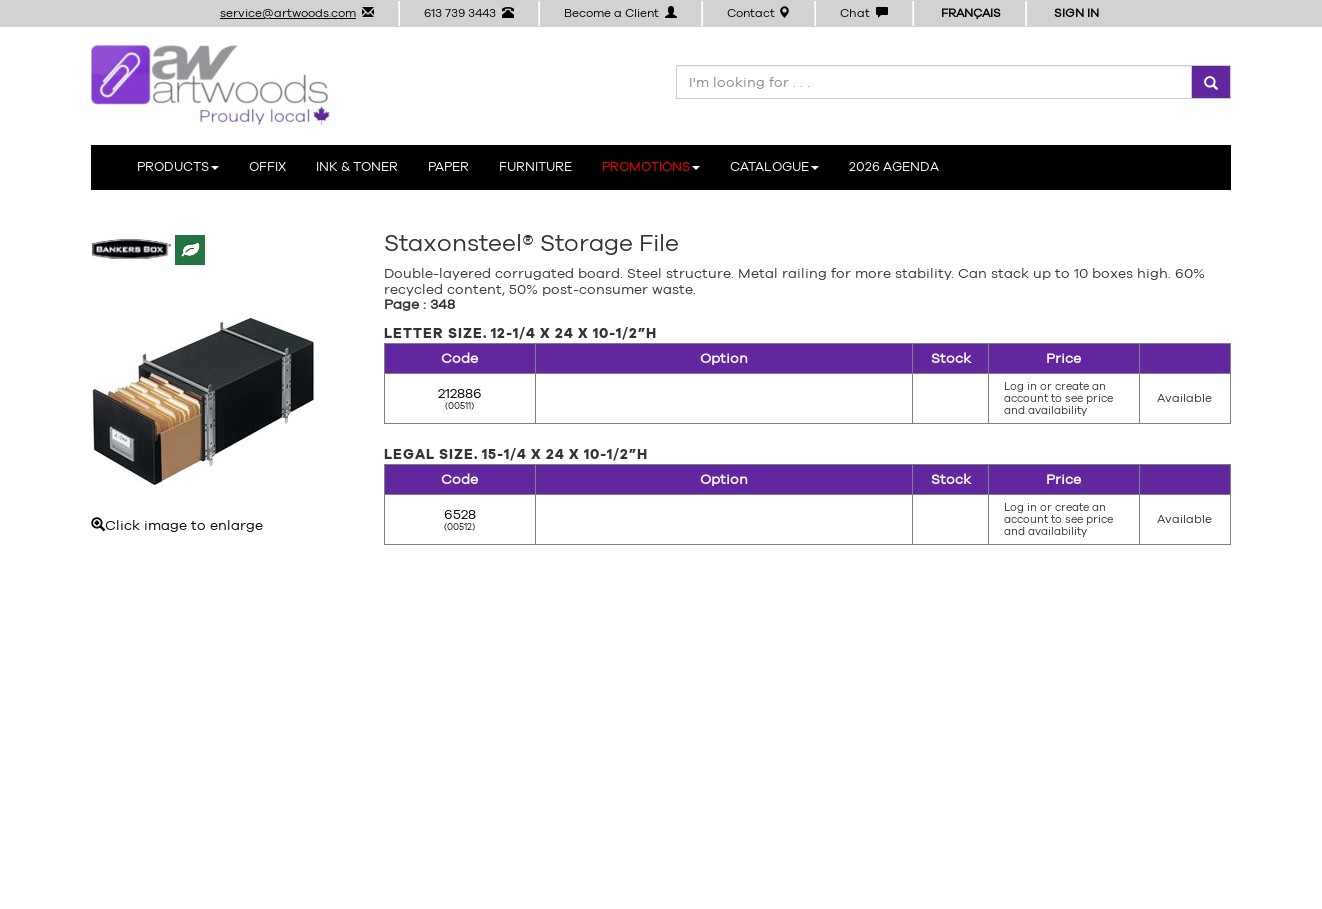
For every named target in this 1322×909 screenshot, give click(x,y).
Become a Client (620, 13)
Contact (758, 13)
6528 (460, 514)
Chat (864, 13)
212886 (460, 393)
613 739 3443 (469, 13)
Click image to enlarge (203, 411)
